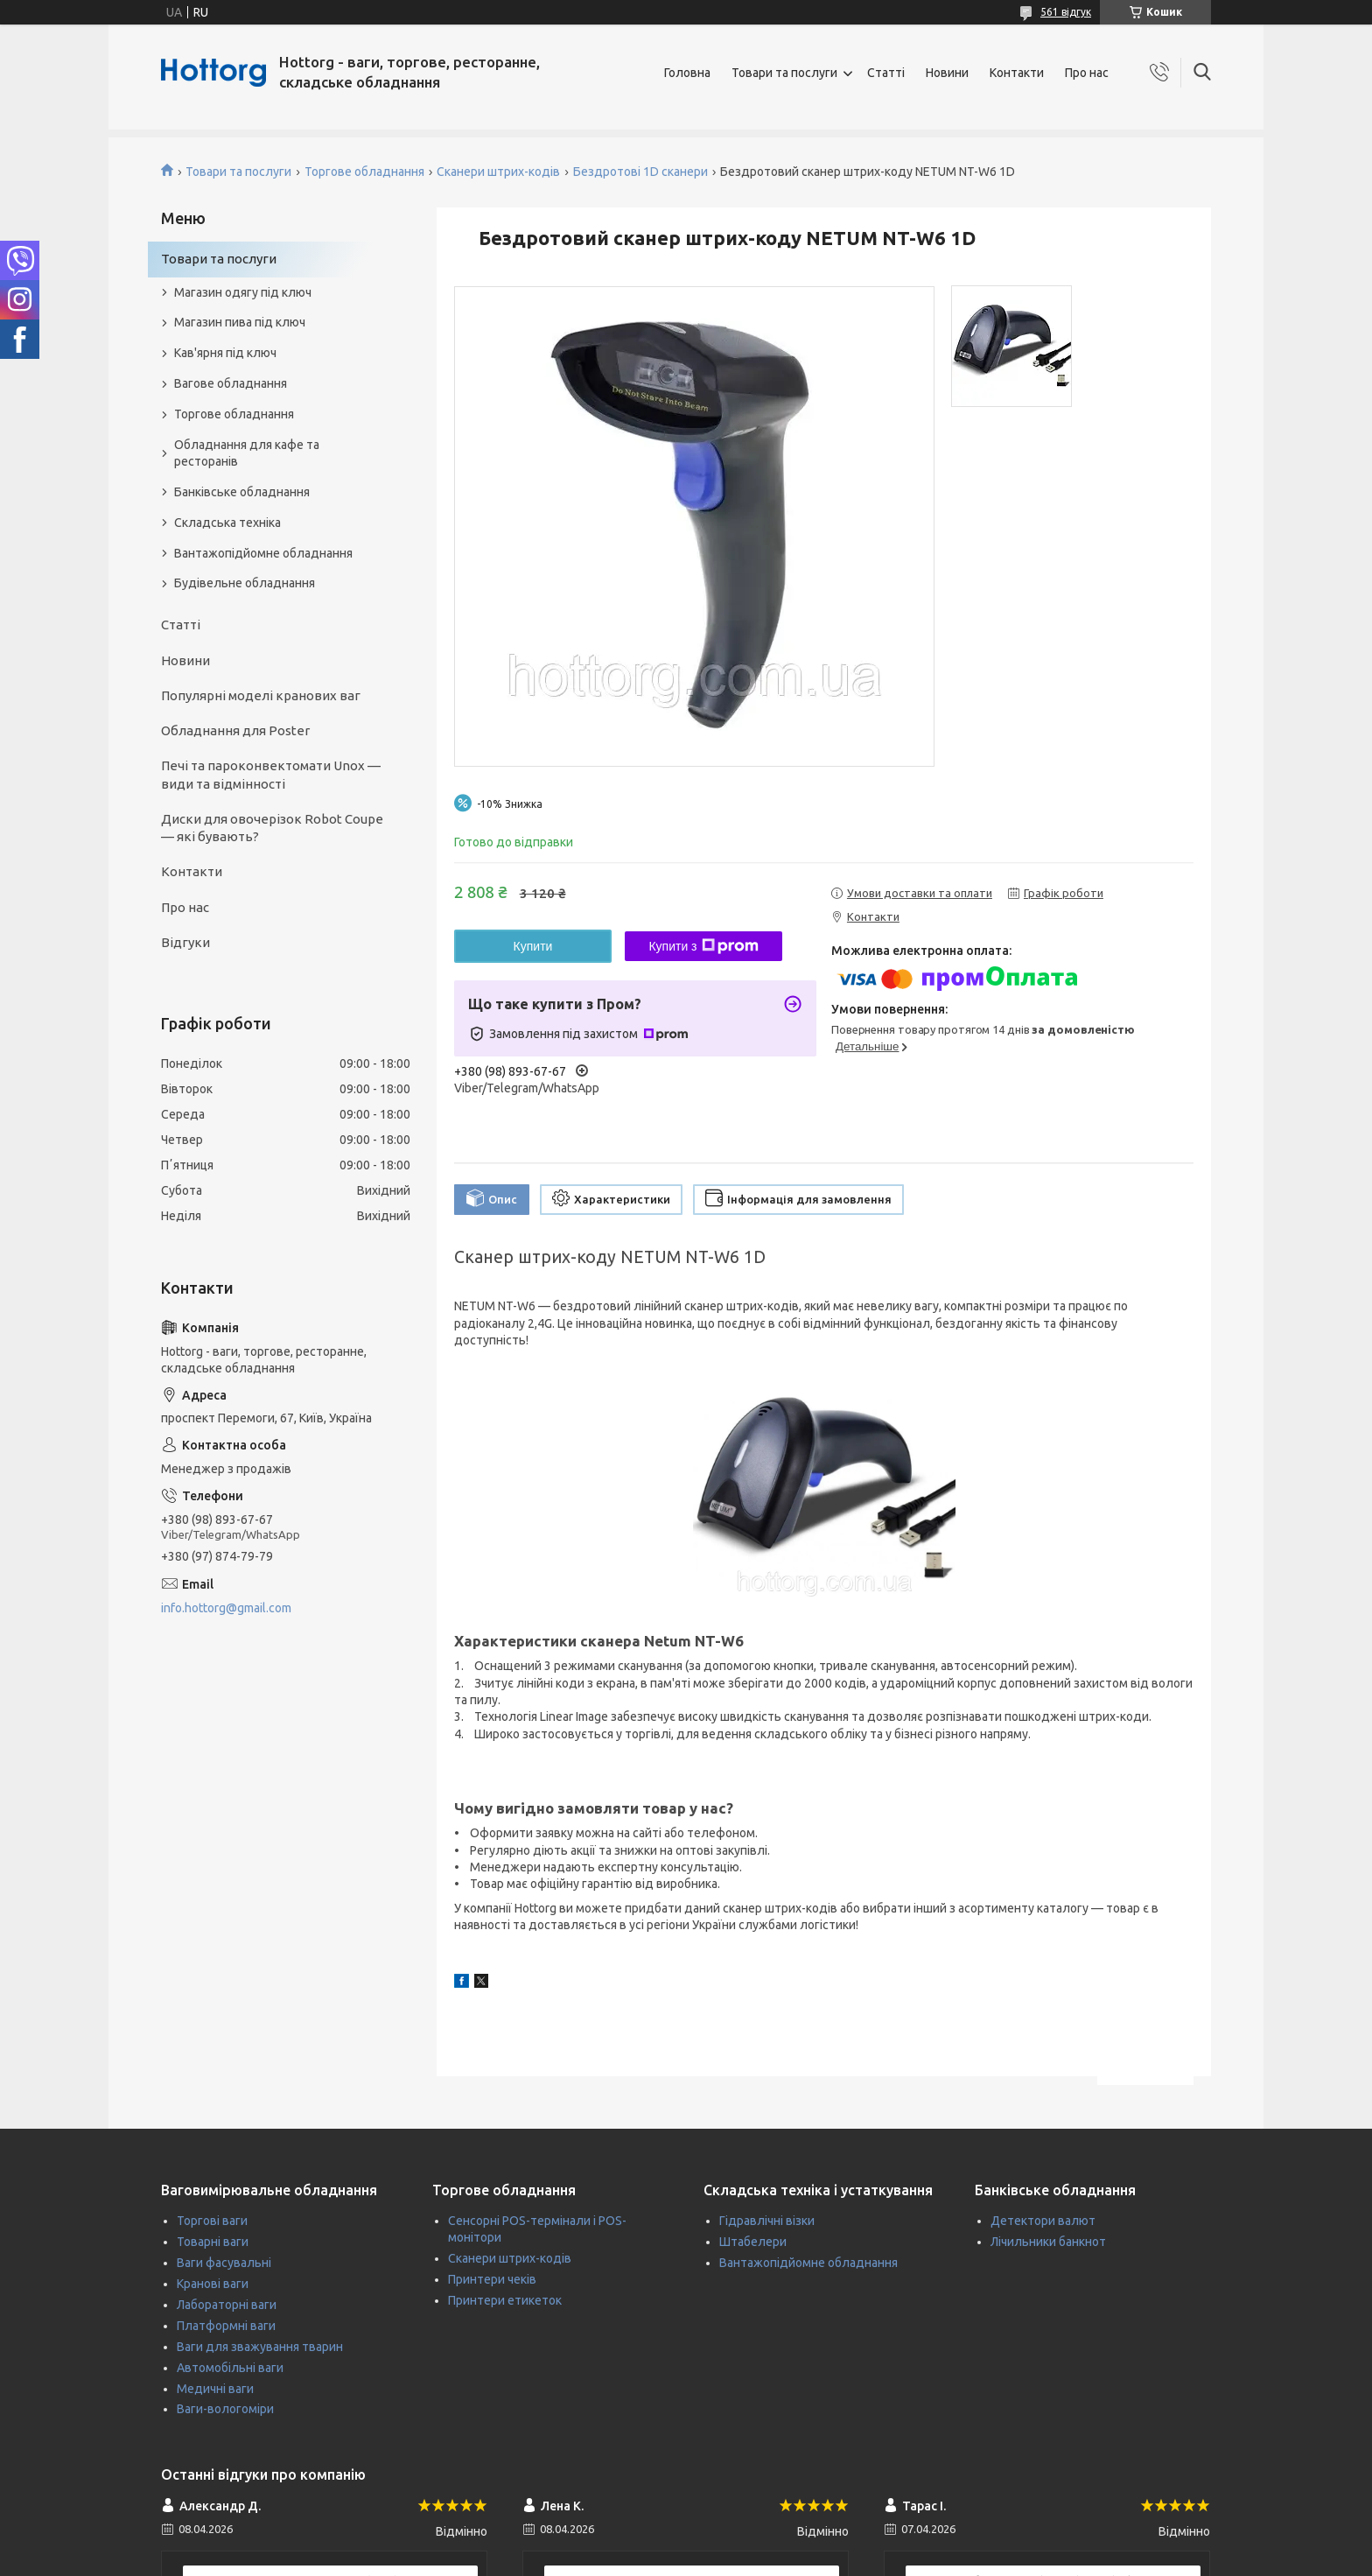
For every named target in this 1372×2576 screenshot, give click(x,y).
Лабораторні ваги (226, 2305)
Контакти (1017, 73)
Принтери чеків (492, 2279)
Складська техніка (227, 523)
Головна (687, 73)
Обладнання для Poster (235, 730)
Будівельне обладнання (244, 583)
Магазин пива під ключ (239, 322)
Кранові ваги (212, 2284)
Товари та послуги (784, 73)
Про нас (1087, 73)
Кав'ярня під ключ (225, 353)
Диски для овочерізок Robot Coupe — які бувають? (272, 827)
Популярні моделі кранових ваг (260, 695)
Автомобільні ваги (230, 2368)
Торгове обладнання (364, 172)
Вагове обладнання (230, 383)
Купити (533, 946)
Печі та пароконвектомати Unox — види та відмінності (271, 774)
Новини (947, 73)
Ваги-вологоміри (225, 2409)
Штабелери (753, 2242)
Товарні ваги (212, 2242)
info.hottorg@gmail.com (226, 1608)
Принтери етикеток (505, 2300)
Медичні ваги (215, 2389)
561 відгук (1065, 12)
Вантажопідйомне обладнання (263, 553)
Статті (886, 73)
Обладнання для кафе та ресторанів (246, 453)
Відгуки (185, 942)
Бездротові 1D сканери (640, 172)
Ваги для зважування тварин (260, 2347)
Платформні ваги (226, 2326)
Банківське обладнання (242, 492)
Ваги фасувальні (224, 2263)
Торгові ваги (212, 2221)
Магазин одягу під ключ (243, 292)
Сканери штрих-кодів (498, 172)
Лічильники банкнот (1048, 2242)
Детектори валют (1043, 2221)
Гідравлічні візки (767, 2221)
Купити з (703, 946)
